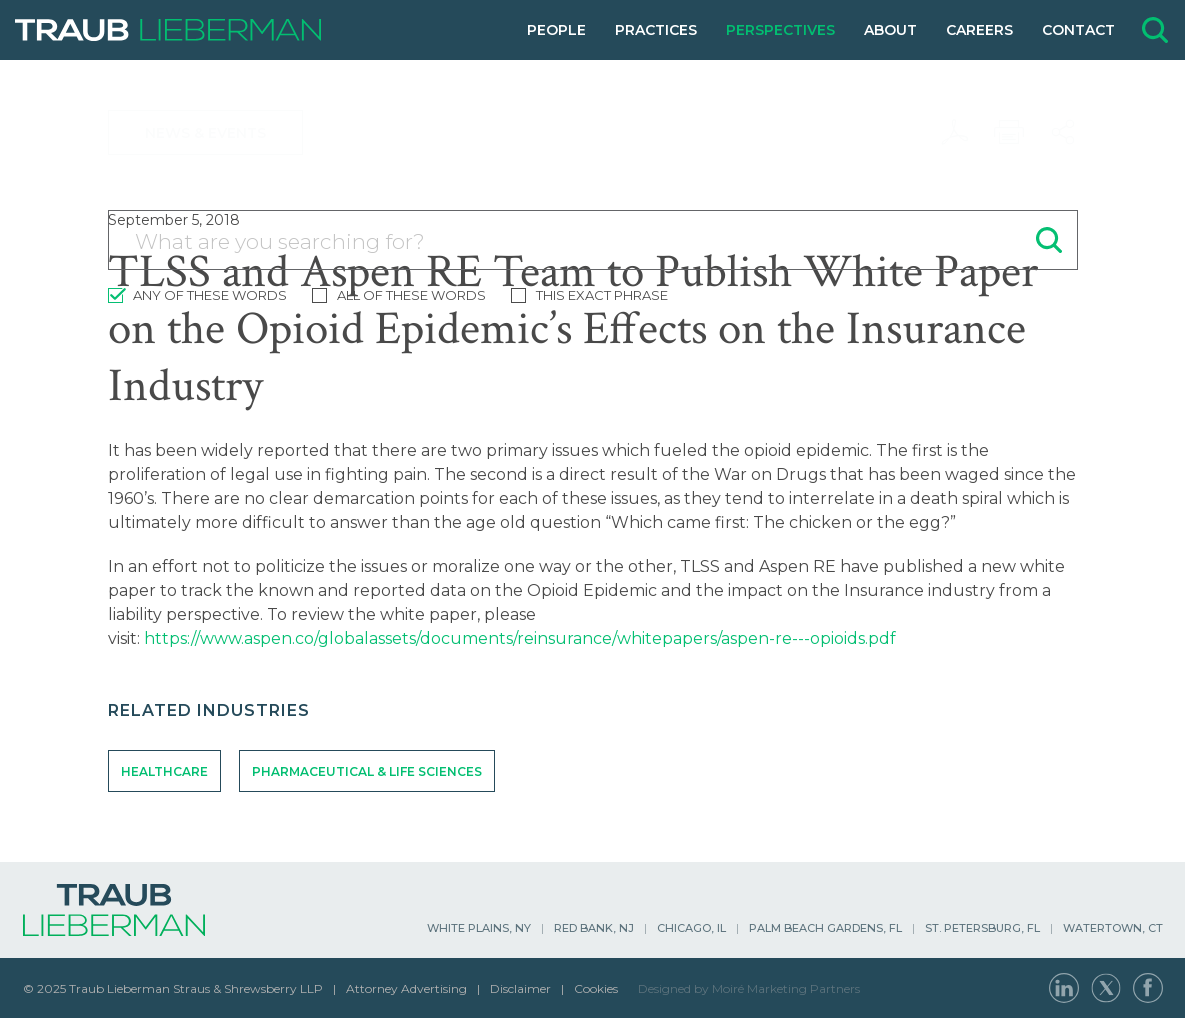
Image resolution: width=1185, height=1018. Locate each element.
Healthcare (164, 771)
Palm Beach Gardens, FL (825, 928)
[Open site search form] (1155, 30)
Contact (1078, 30)
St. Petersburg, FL (982, 928)
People (556, 30)
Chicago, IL (691, 928)
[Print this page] (1009, 132)
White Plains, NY (479, 928)
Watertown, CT (1113, 928)
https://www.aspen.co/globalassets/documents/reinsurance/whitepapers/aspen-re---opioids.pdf (520, 638)
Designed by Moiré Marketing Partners (749, 988)
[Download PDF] (955, 132)
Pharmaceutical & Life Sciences (367, 771)
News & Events (205, 133)
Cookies (596, 988)
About (890, 30)
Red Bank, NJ (594, 928)
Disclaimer (520, 988)
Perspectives (780, 30)
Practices (656, 30)
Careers (979, 30)
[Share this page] (1063, 132)
